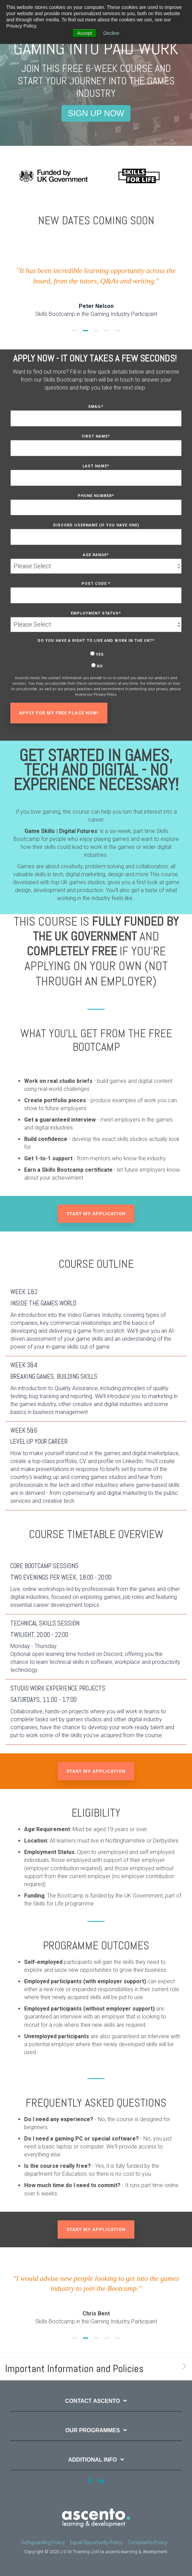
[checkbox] (96, 660)
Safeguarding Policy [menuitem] (43, 2542)
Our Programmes (92, 2430)
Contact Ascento (92, 2401)
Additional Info (92, 2460)
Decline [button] (111, 33)
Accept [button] (84, 33)
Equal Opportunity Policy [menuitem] (96, 2542)
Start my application (96, 1213)
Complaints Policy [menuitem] (147, 2542)
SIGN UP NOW (96, 113)
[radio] (96, 654)
